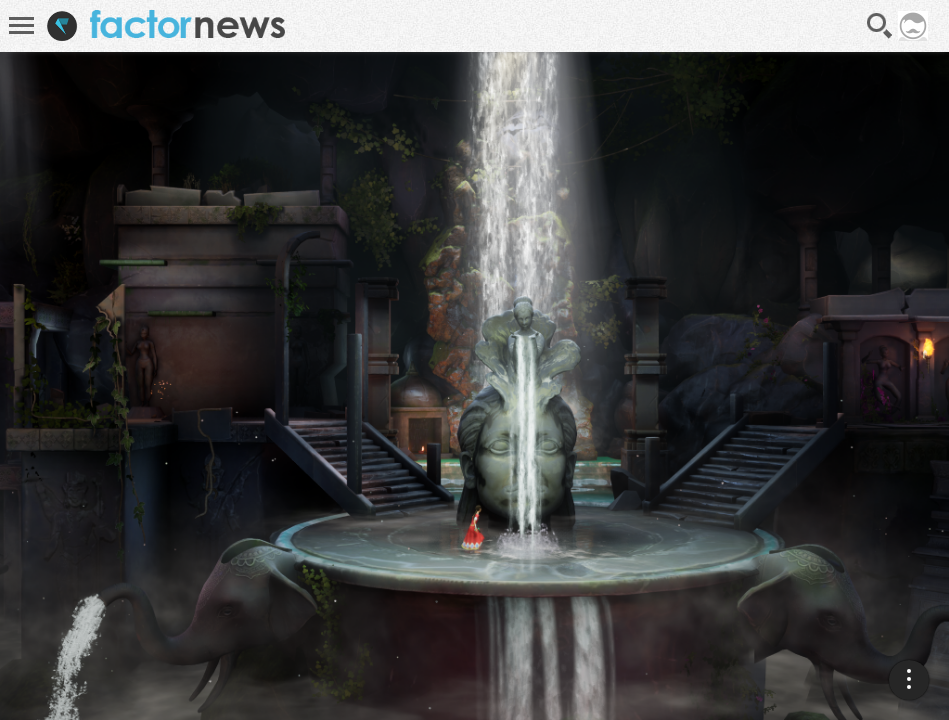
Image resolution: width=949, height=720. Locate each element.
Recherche (880, 26)
